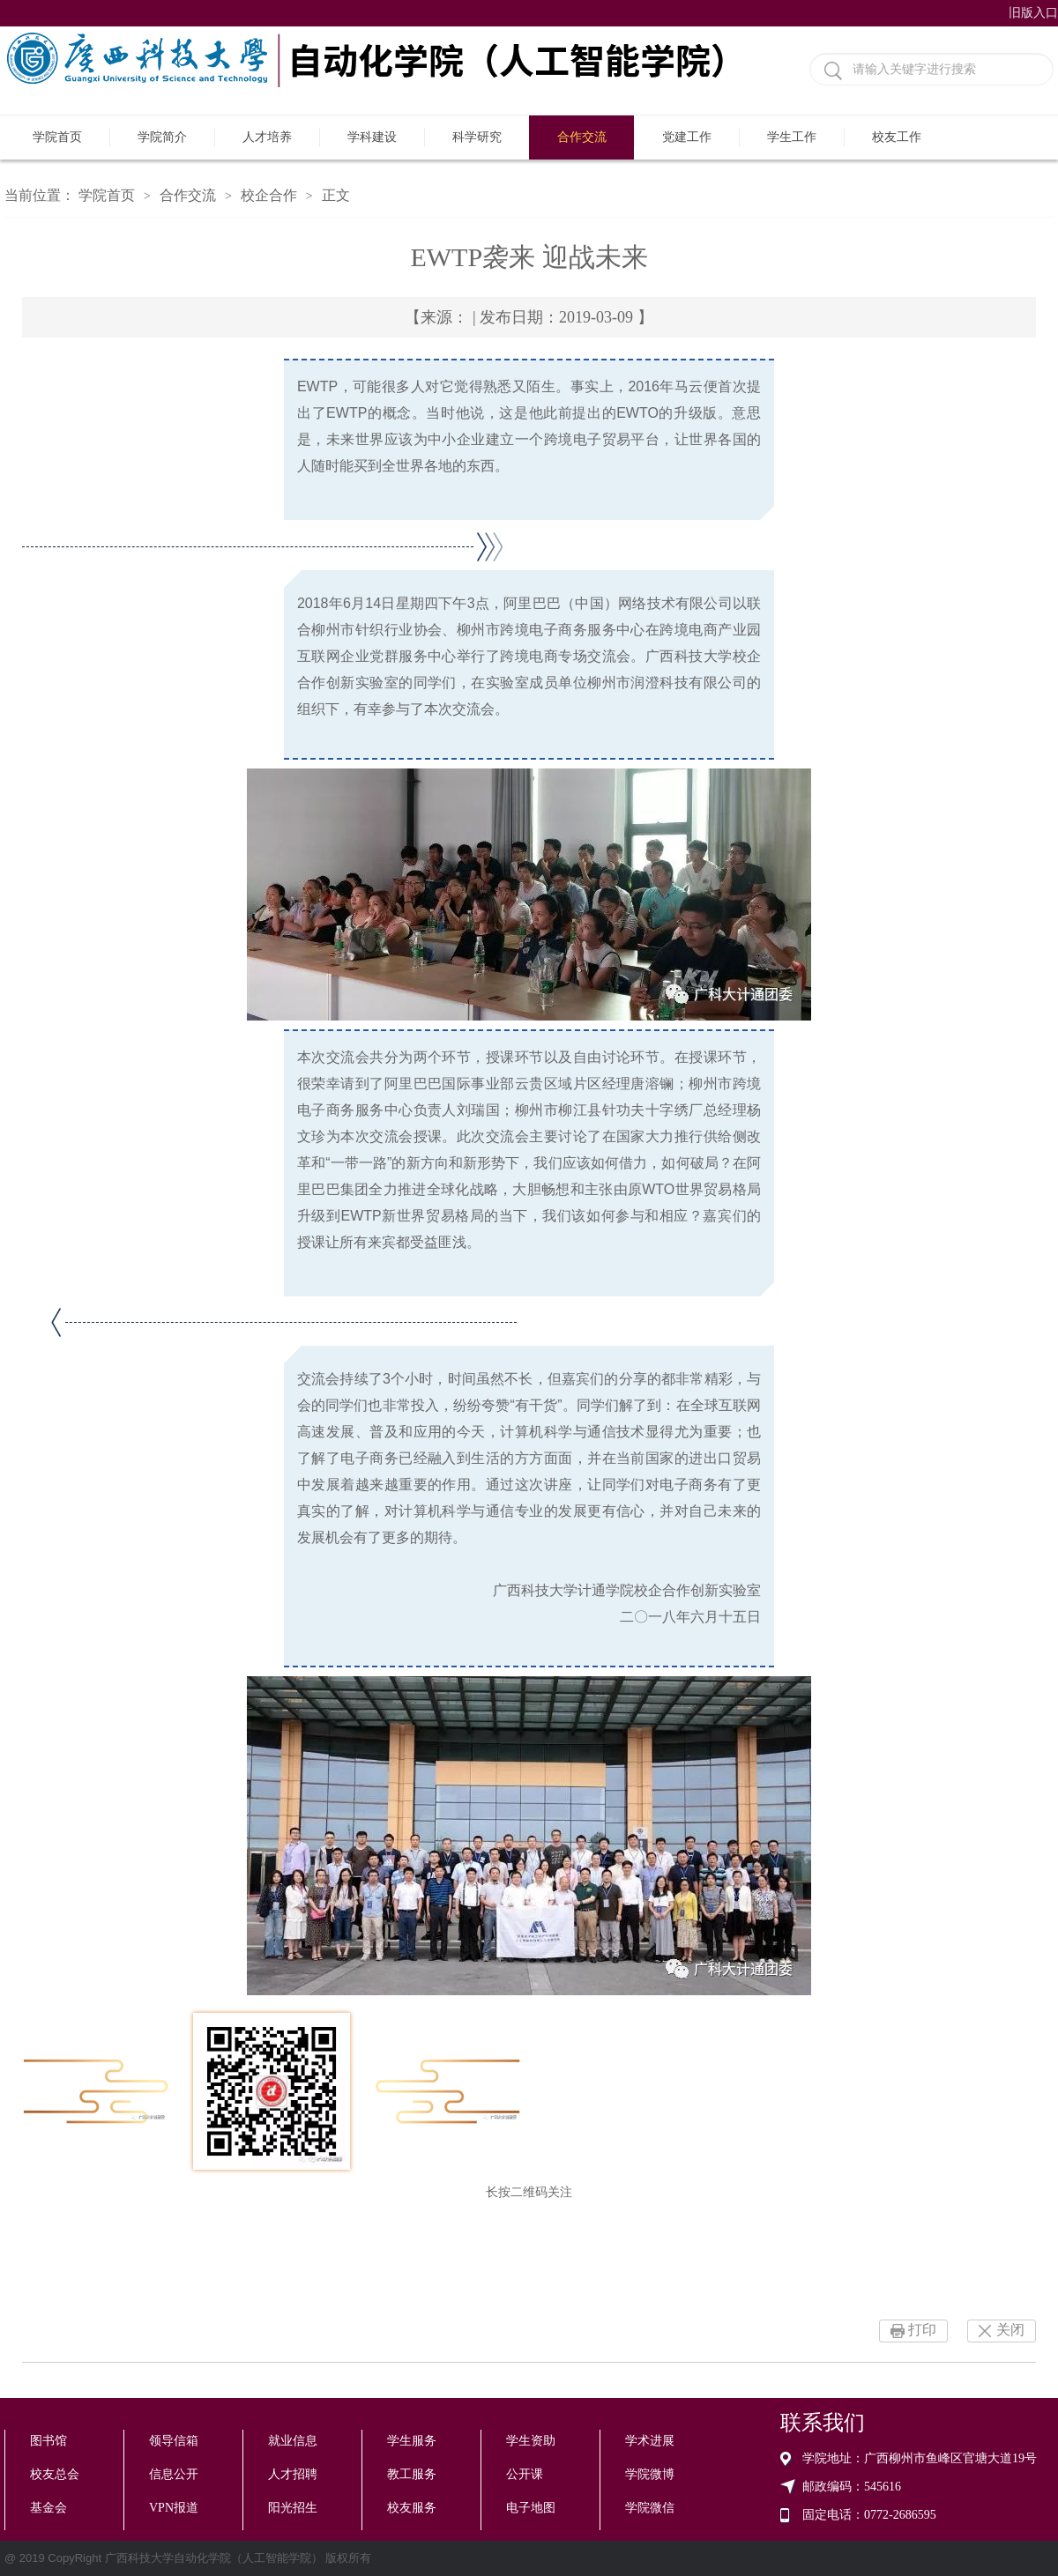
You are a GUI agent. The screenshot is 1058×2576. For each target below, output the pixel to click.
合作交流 (582, 137)
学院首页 (57, 137)
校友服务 (411, 2507)
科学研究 (477, 137)
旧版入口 (1033, 12)
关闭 (1010, 2329)
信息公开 (173, 2474)
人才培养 (267, 137)
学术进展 (649, 2440)
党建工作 (687, 137)
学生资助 (530, 2440)
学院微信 (649, 2507)
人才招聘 (292, 2474)
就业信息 (292, 2440)
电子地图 (530, 2507)
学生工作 (791, 137)
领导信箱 (173, 2440)
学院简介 (162, 137)
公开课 (524, 2474)
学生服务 (411, 2440)
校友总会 (54, 2474)
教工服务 (411, 2474)
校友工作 (896, 137)
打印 (922, 2329)
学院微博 (649, 2474)
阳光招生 (292, 2507)
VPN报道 (173, 2507)
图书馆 (48, 2440)
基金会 (48, 2507)
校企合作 (269, 195)
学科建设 (372, 137)
